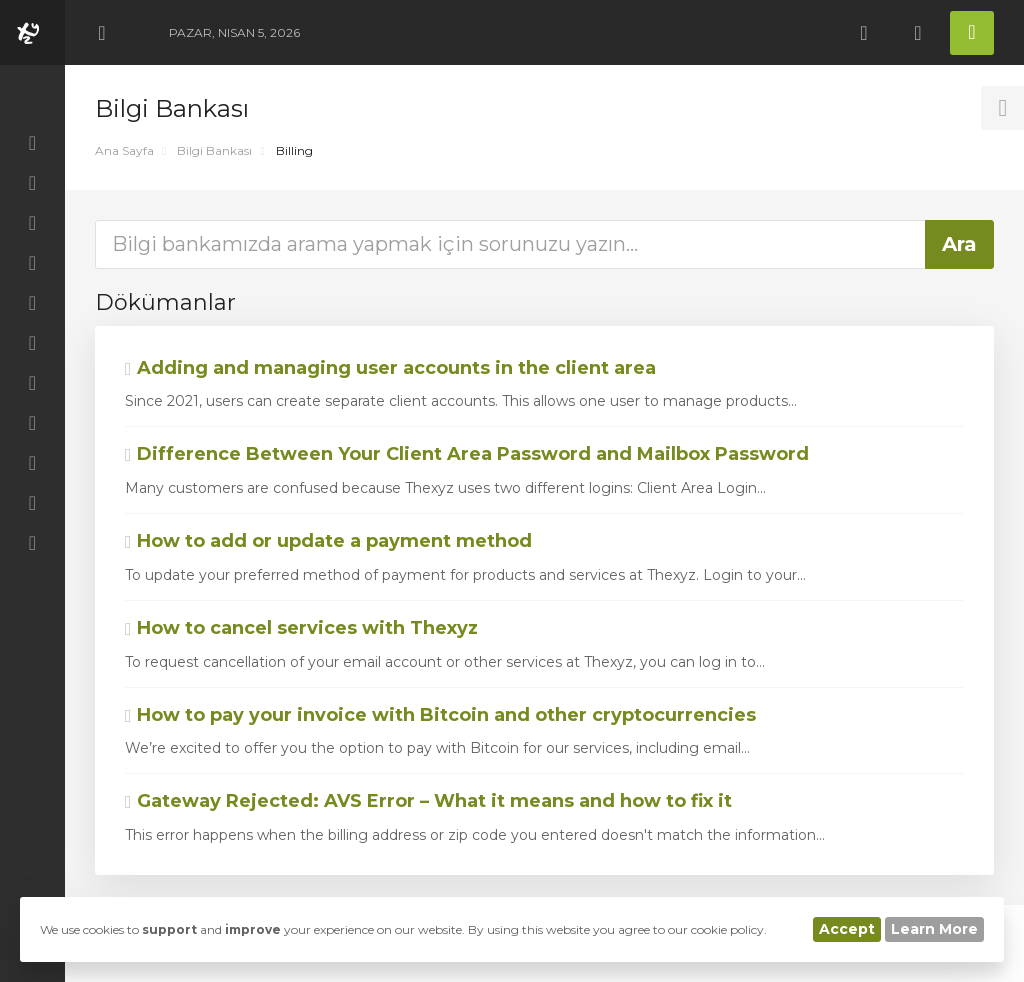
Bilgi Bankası (214, 150)
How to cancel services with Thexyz (301, 628)
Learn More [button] (934, 929)
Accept (847, 929)
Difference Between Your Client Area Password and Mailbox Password (467, 454)
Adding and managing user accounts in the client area (390, 368)
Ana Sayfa (124, 150)
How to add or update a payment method (328, 541)
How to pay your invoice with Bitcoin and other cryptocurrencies (440, 715)
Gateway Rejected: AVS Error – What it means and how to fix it (428, 801)
